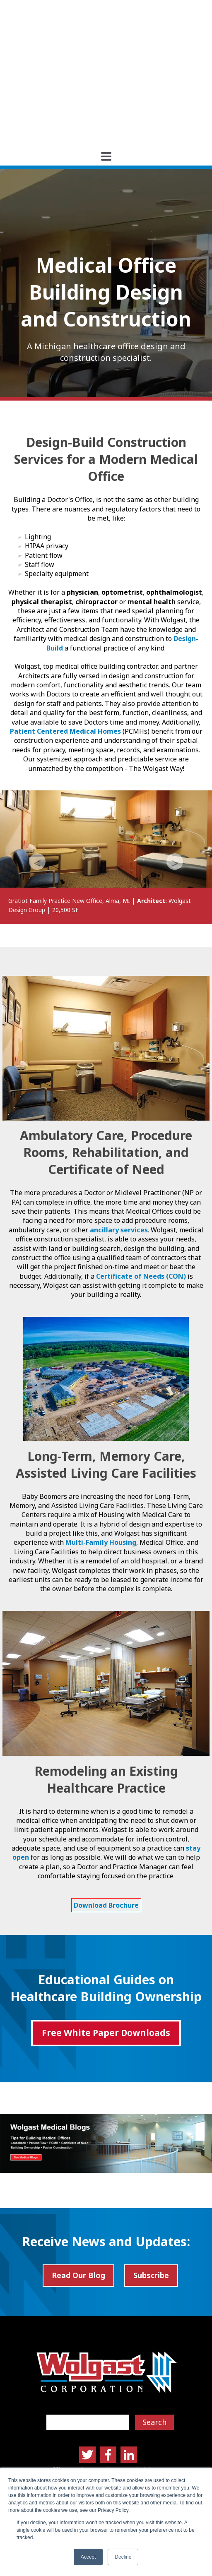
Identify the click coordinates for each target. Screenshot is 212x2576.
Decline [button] (123, 2557)
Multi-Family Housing (100, 1458)
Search (154, 2338)
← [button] (37, 778)
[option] (106, 774)
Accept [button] (88, 2557)
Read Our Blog (78, 2192)
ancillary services (119, 1145)
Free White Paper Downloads (106, 1949)
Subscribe (151, 2192)
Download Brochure (106, 1821)
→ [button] (174, 778)
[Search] (87, 2338)
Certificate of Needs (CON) (141, 1192)
